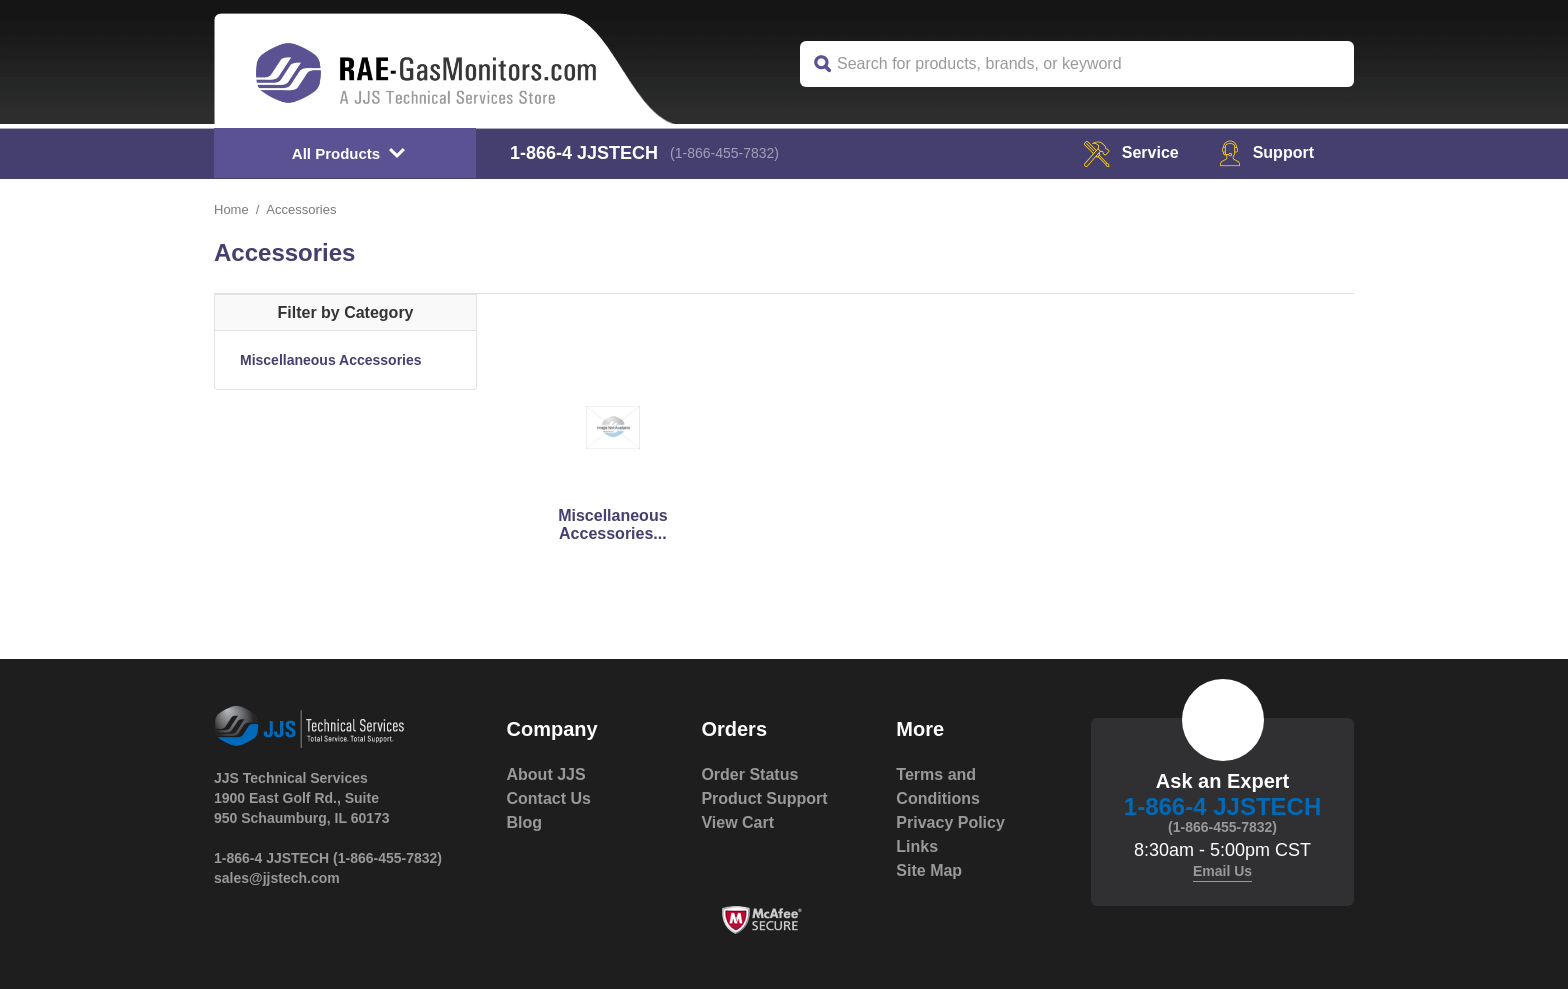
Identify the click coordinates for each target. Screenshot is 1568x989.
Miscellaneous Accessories (331, 360)
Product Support (764, 798)
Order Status (749, 774)
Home (231, 209)
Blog (525, 822)
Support (1266, 152)
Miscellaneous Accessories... (612, 524)
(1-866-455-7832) (724, 153)
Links (917, 846)
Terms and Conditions (938, 786)
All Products (336, 153)
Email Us (1222, 871)
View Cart (737, 822)
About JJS (546, 774)
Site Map (929, 870)
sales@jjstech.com (277, 878)
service (1131, 152)
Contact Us (549, 798)
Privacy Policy (950, 822)
